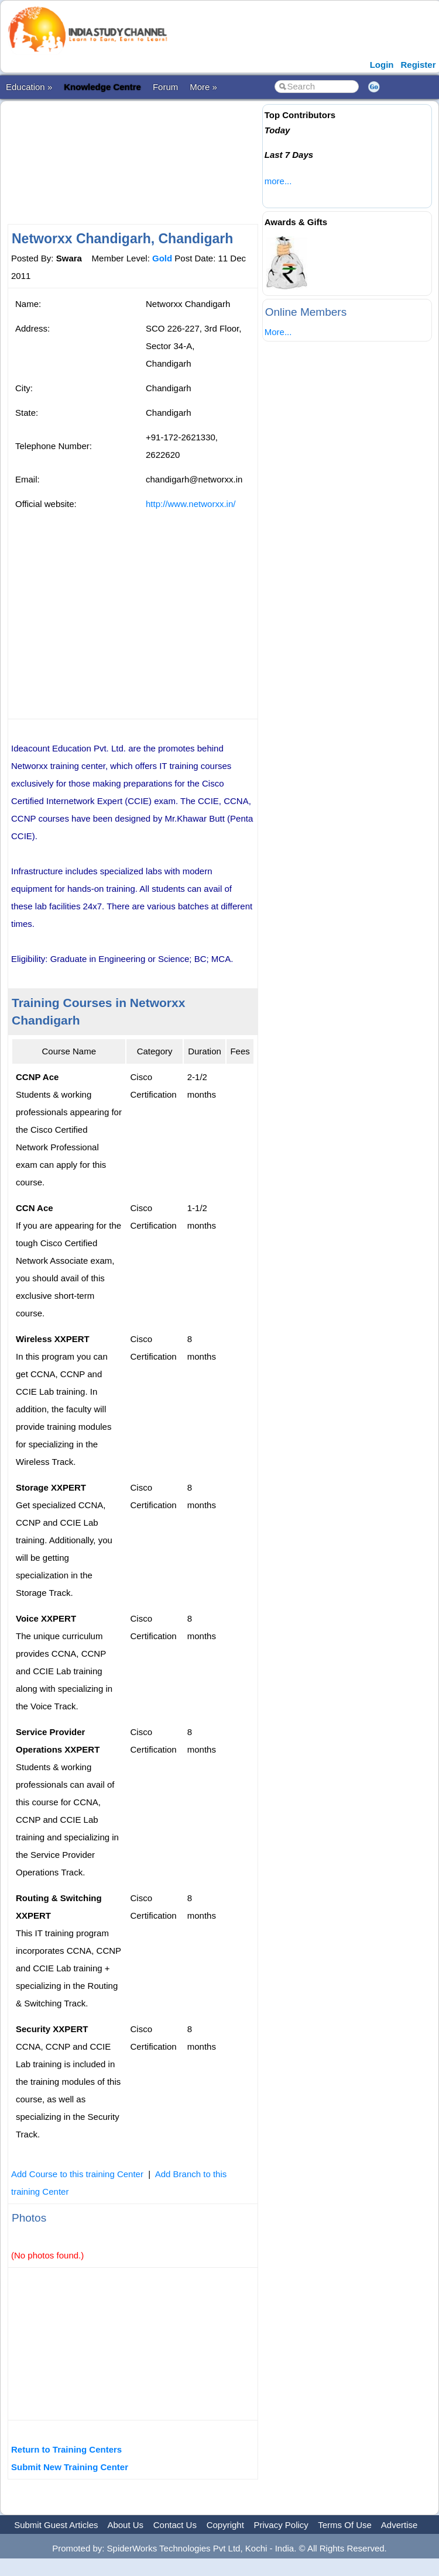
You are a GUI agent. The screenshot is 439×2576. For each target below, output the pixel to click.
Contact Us (175, 2525)
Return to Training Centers (66, 2449)
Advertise (399, 2525)
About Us (125, 2525)
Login (382, 65)
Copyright (225, 2525)
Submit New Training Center (69, 2467)
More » (203, 87)
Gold (162, 258)
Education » (29, 87)
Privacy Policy (281, 2525)
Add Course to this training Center (77, 2174)
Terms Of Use (345, 2525)
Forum (165, 87)
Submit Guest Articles (56, 2525)
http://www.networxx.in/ (190, 504)
